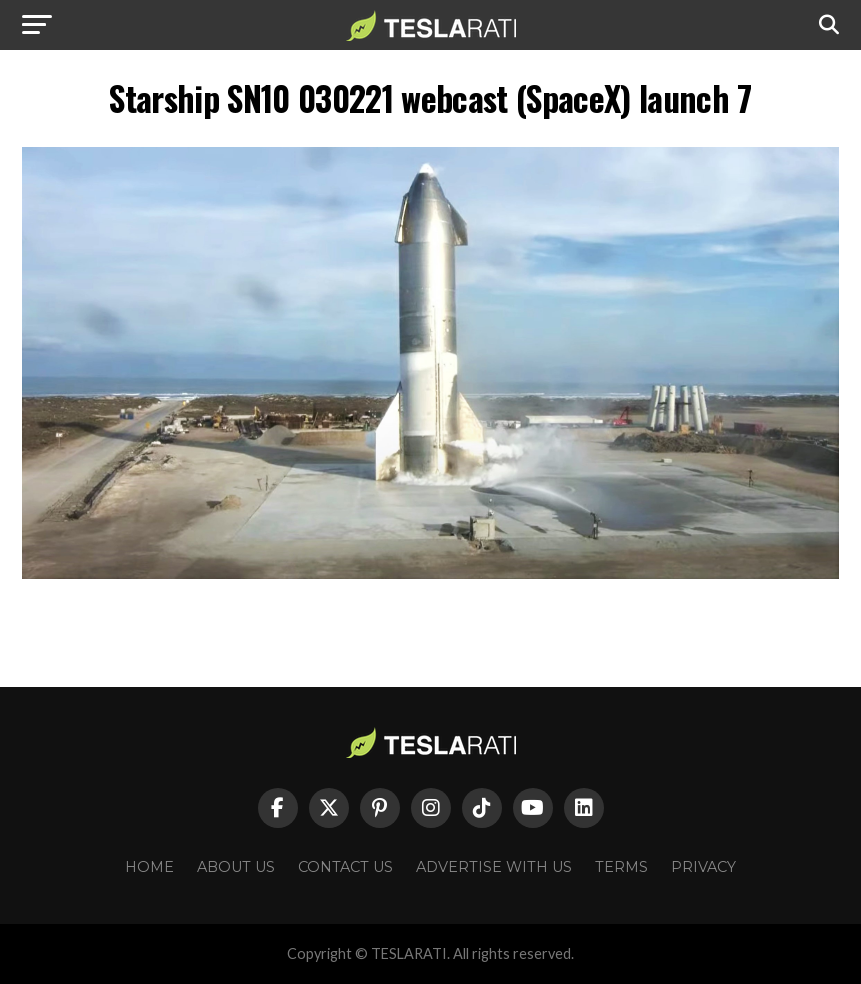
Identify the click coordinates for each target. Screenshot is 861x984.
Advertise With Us (494, 867)
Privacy (703, 867)
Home (149, 867)
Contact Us (345, 867)
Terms (621, 867)
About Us (236, 867)
